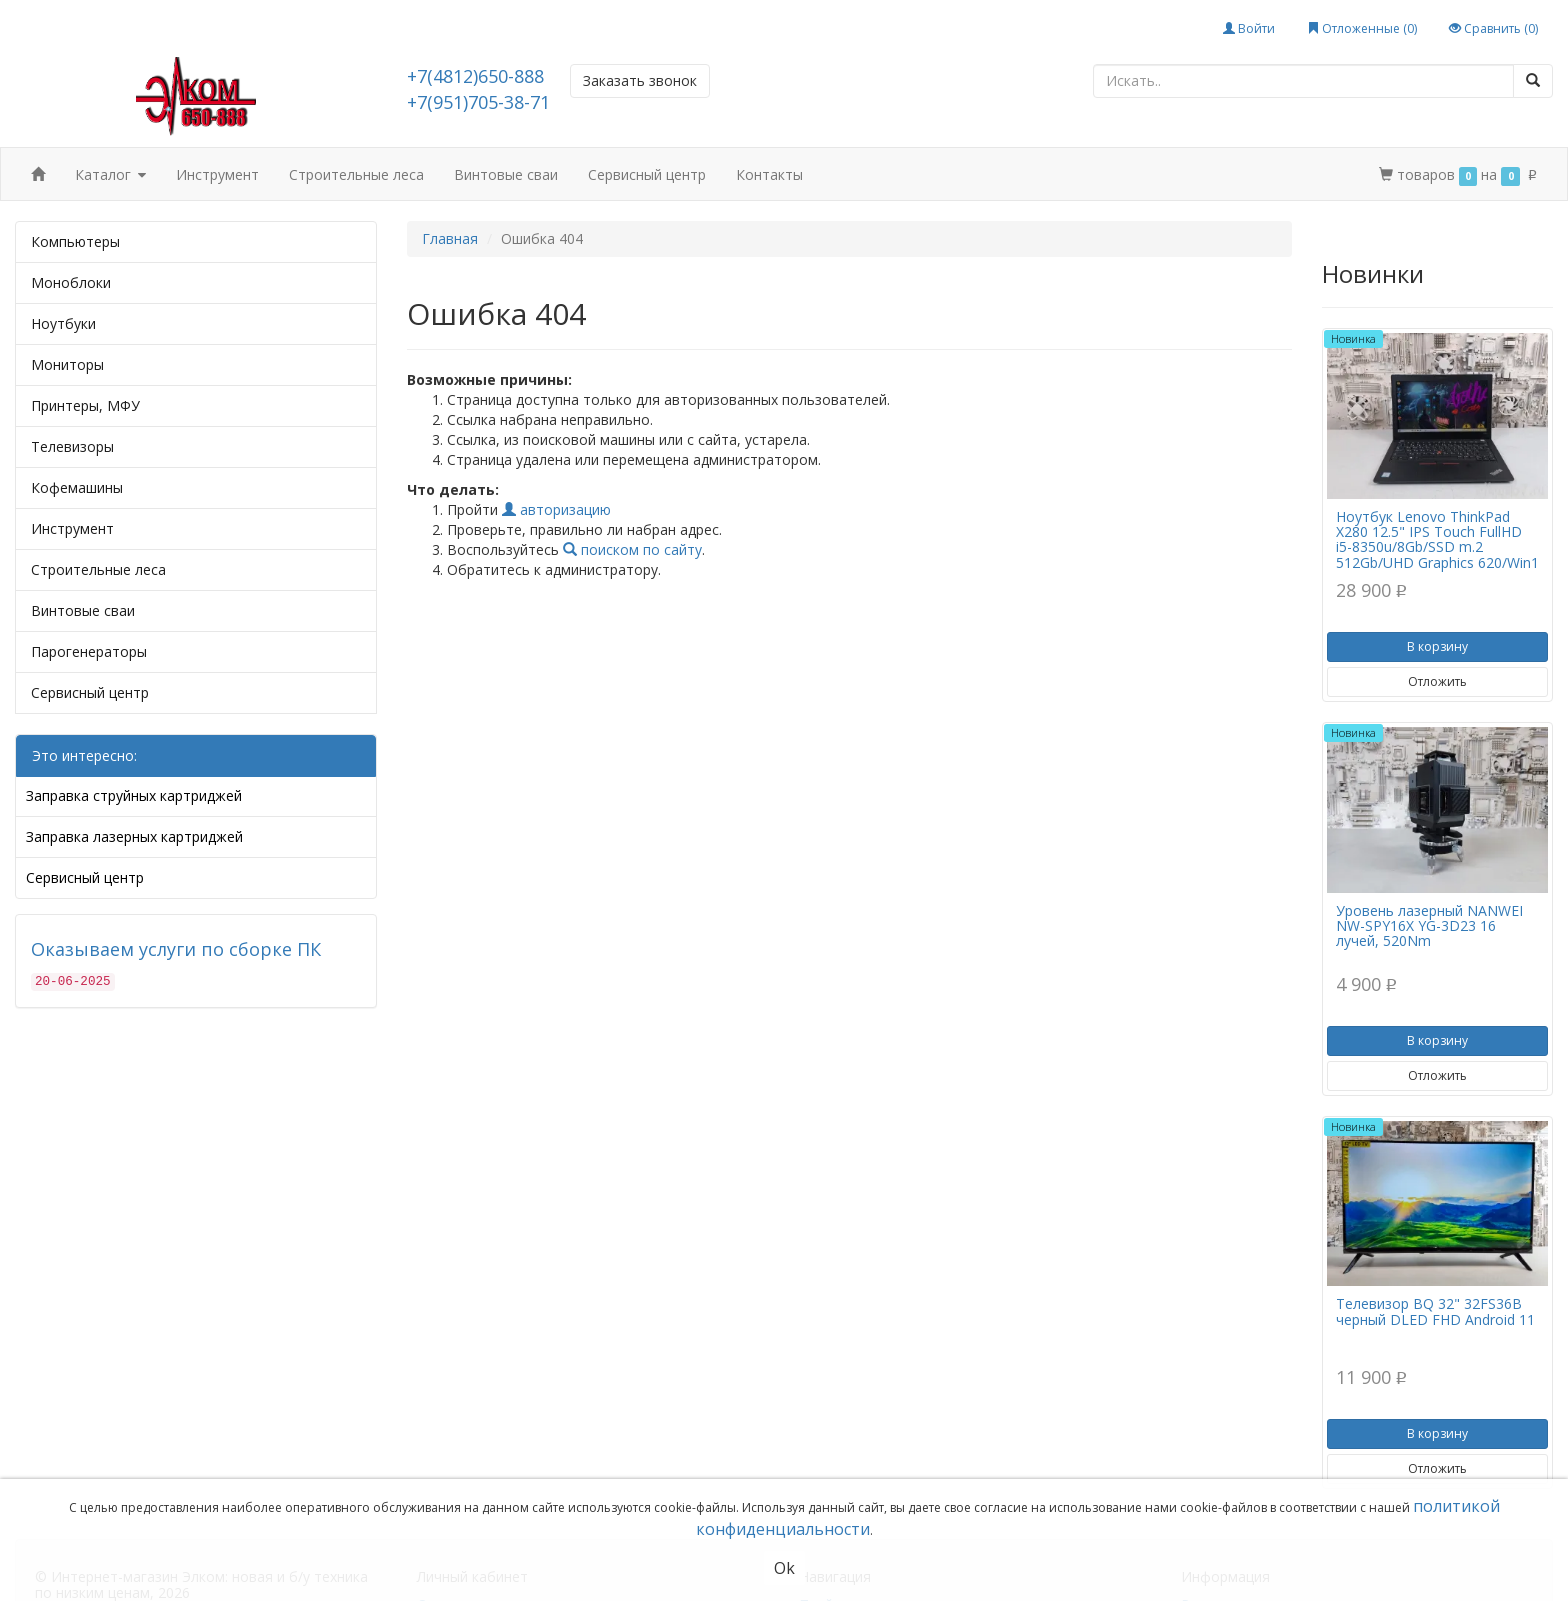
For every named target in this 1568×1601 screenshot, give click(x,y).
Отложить (1437, 681)
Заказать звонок (640, 80)
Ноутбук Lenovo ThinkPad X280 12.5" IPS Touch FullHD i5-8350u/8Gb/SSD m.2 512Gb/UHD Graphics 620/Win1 (1437, 539)
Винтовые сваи (506, 174)
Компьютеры (75, 241)
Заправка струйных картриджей (134, 795)
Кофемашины (77, 487)
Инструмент (217, 174)
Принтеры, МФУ (85, 405)
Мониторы (67, 364)
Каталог (110, 175)
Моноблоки (71, 282)
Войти (1249, 28)
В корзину (1437, 646)
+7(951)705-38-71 (478, 102)
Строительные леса (356, 174)
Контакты (769, 174)
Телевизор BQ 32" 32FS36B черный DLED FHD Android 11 (1435, 1311)
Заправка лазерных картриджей (134, 836)
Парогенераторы (89, 651)
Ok (784, 1568)
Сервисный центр (647, 174)
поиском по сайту (632, 549)
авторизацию (556, 509)
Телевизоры (72, 446)
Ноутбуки (63, 323)
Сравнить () (1493, 28)
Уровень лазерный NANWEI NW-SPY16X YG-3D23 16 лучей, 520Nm (1429, 926)
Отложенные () (1362, 28)
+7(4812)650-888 (475, 76)
